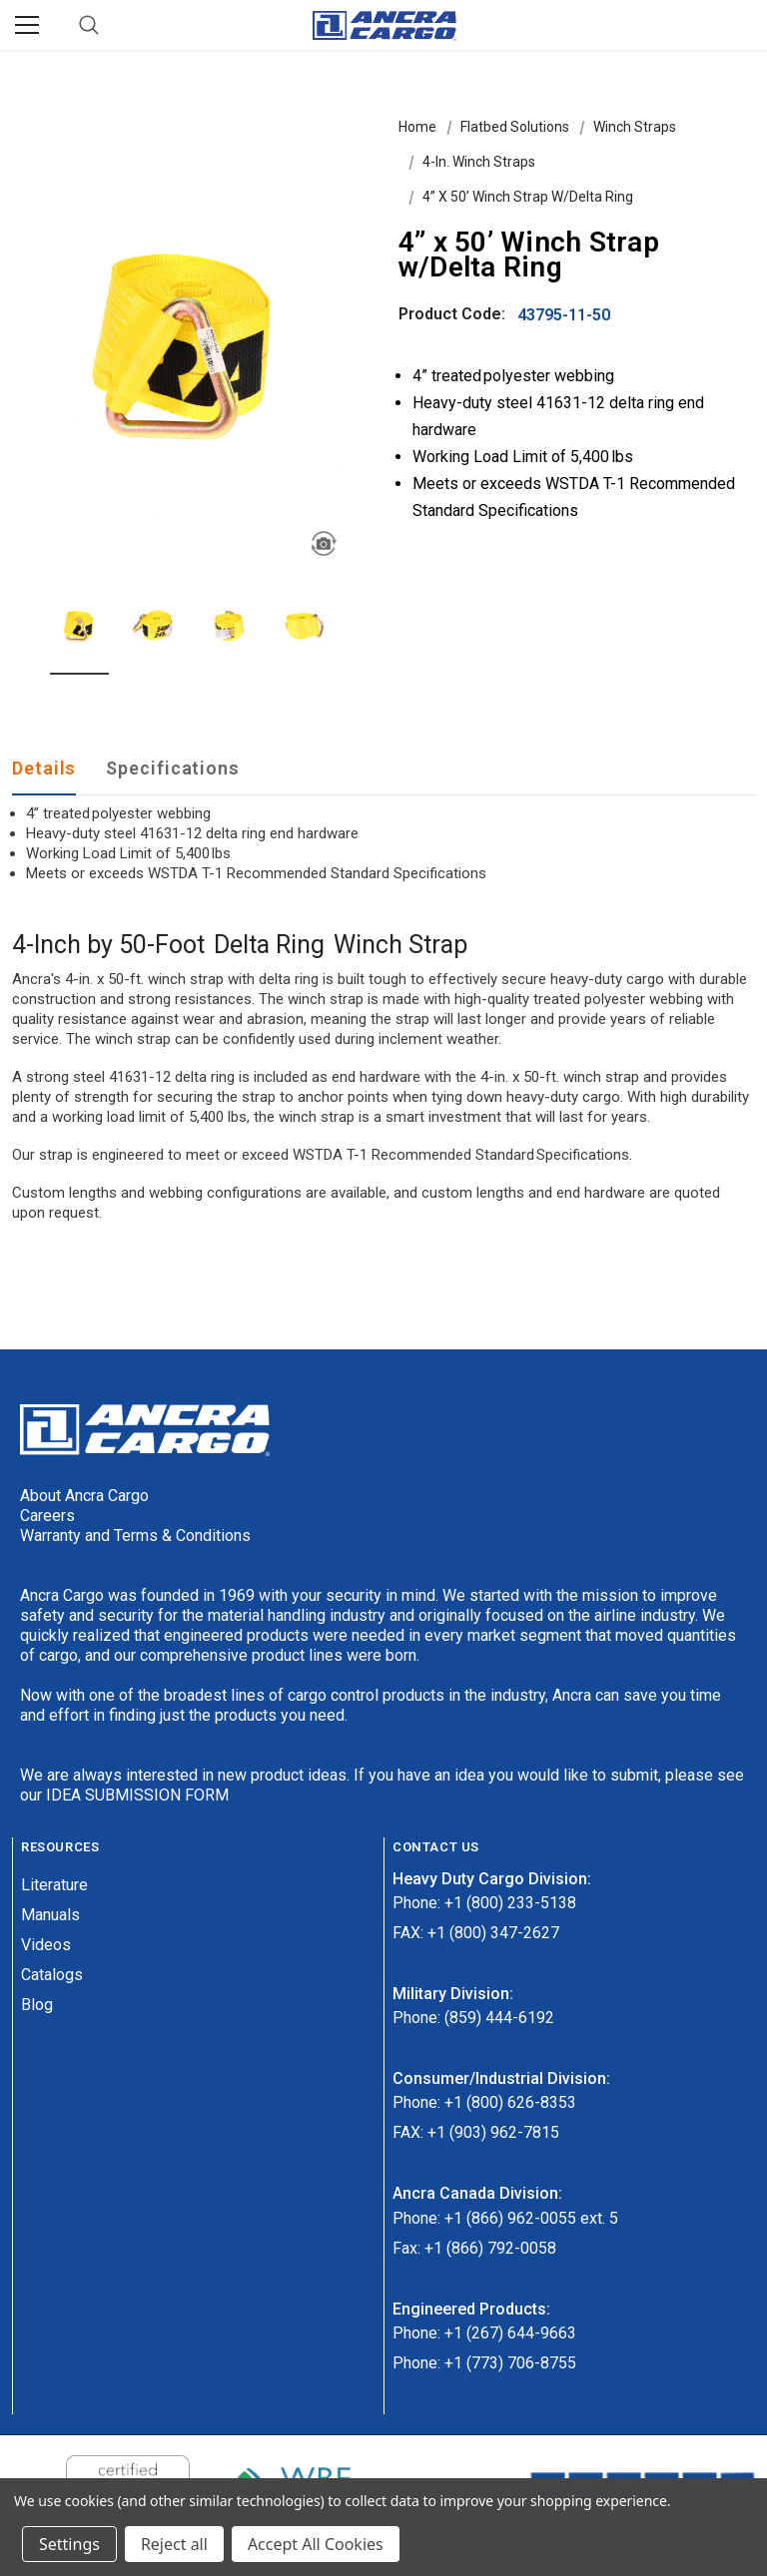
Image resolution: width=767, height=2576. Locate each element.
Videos (46, 1944)
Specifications (173, 768)
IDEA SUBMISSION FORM (137, 1795)
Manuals (50, 1914)
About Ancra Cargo (84, 1495)
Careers (47, 1515)
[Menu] (27, 25)
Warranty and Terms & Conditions (135, 1535)
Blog (37, 2004)
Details (44, 768)
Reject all (174, 2544)
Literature (54, 1884)
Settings (69, 2544)
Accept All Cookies (316, 2544)
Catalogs (52, 1974)
